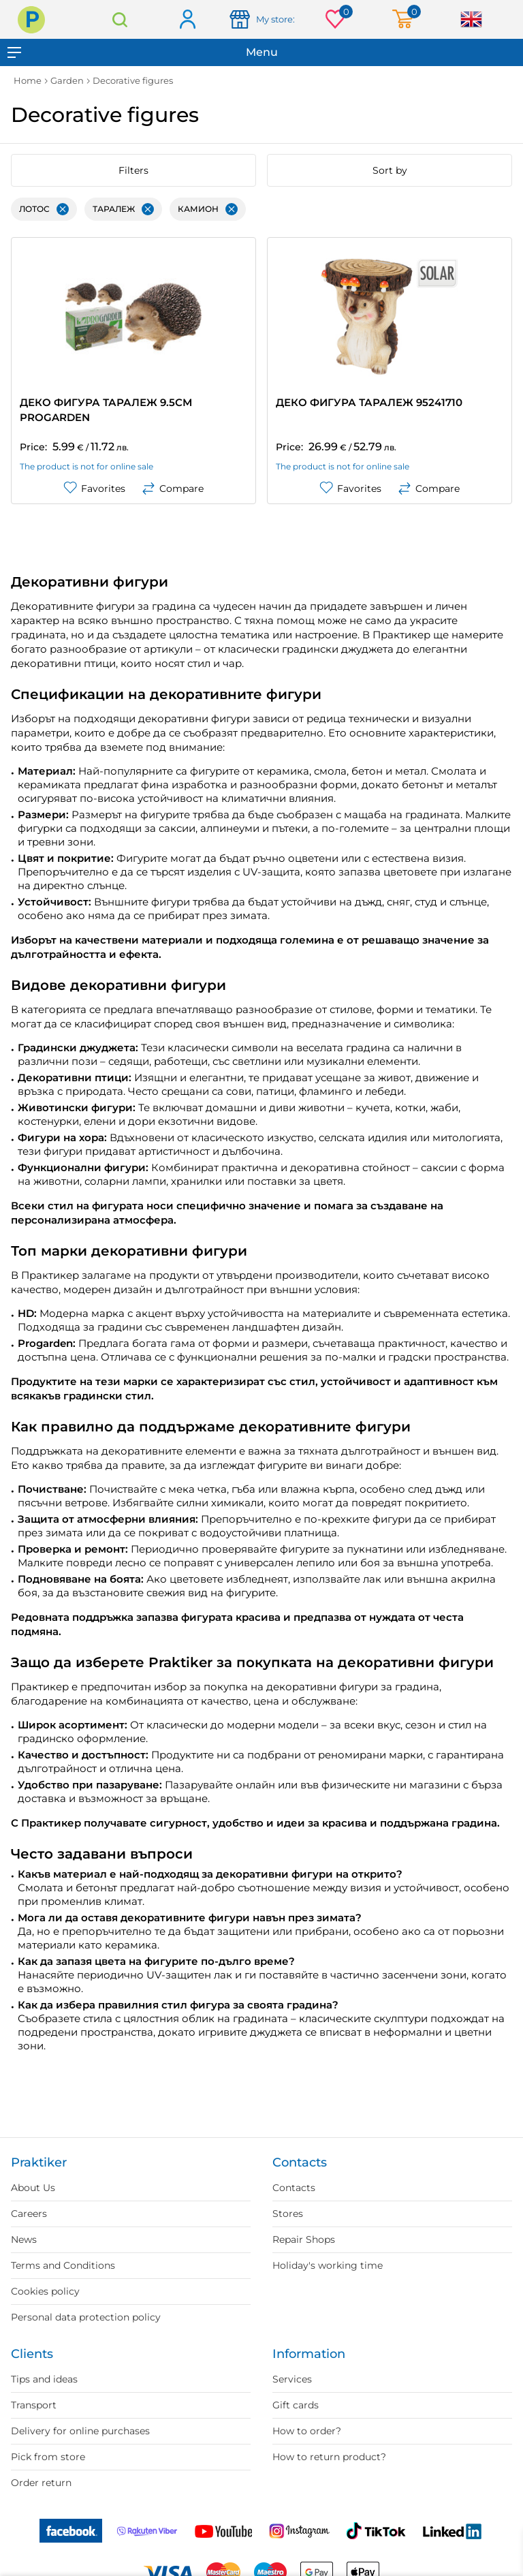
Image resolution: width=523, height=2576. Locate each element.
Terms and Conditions (63, 2265)
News (24, 2239)
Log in (187, 20)
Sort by (390, 170)
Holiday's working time (327, 2265)
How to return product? (329, 2457)
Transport (34, 2405)
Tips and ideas (44, 2379)
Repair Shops (303, 2239)
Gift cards (295, 2405)
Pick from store (48, 2457)
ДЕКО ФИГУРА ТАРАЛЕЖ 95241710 (369, 402)
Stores (287, 2213)
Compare (173, 488)
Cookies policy (45, 2291)
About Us (33, 2188)
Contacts (293, 2188)
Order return (41, 2483)
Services (292, 2379)
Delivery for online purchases (80, 2431)
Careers (29, 2213)
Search (120, 19)
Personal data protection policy (86, 2317)
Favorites (94, 488)
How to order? (306, 2431)
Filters (133, 170)
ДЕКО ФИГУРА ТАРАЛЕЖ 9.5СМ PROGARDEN (106, 410)
